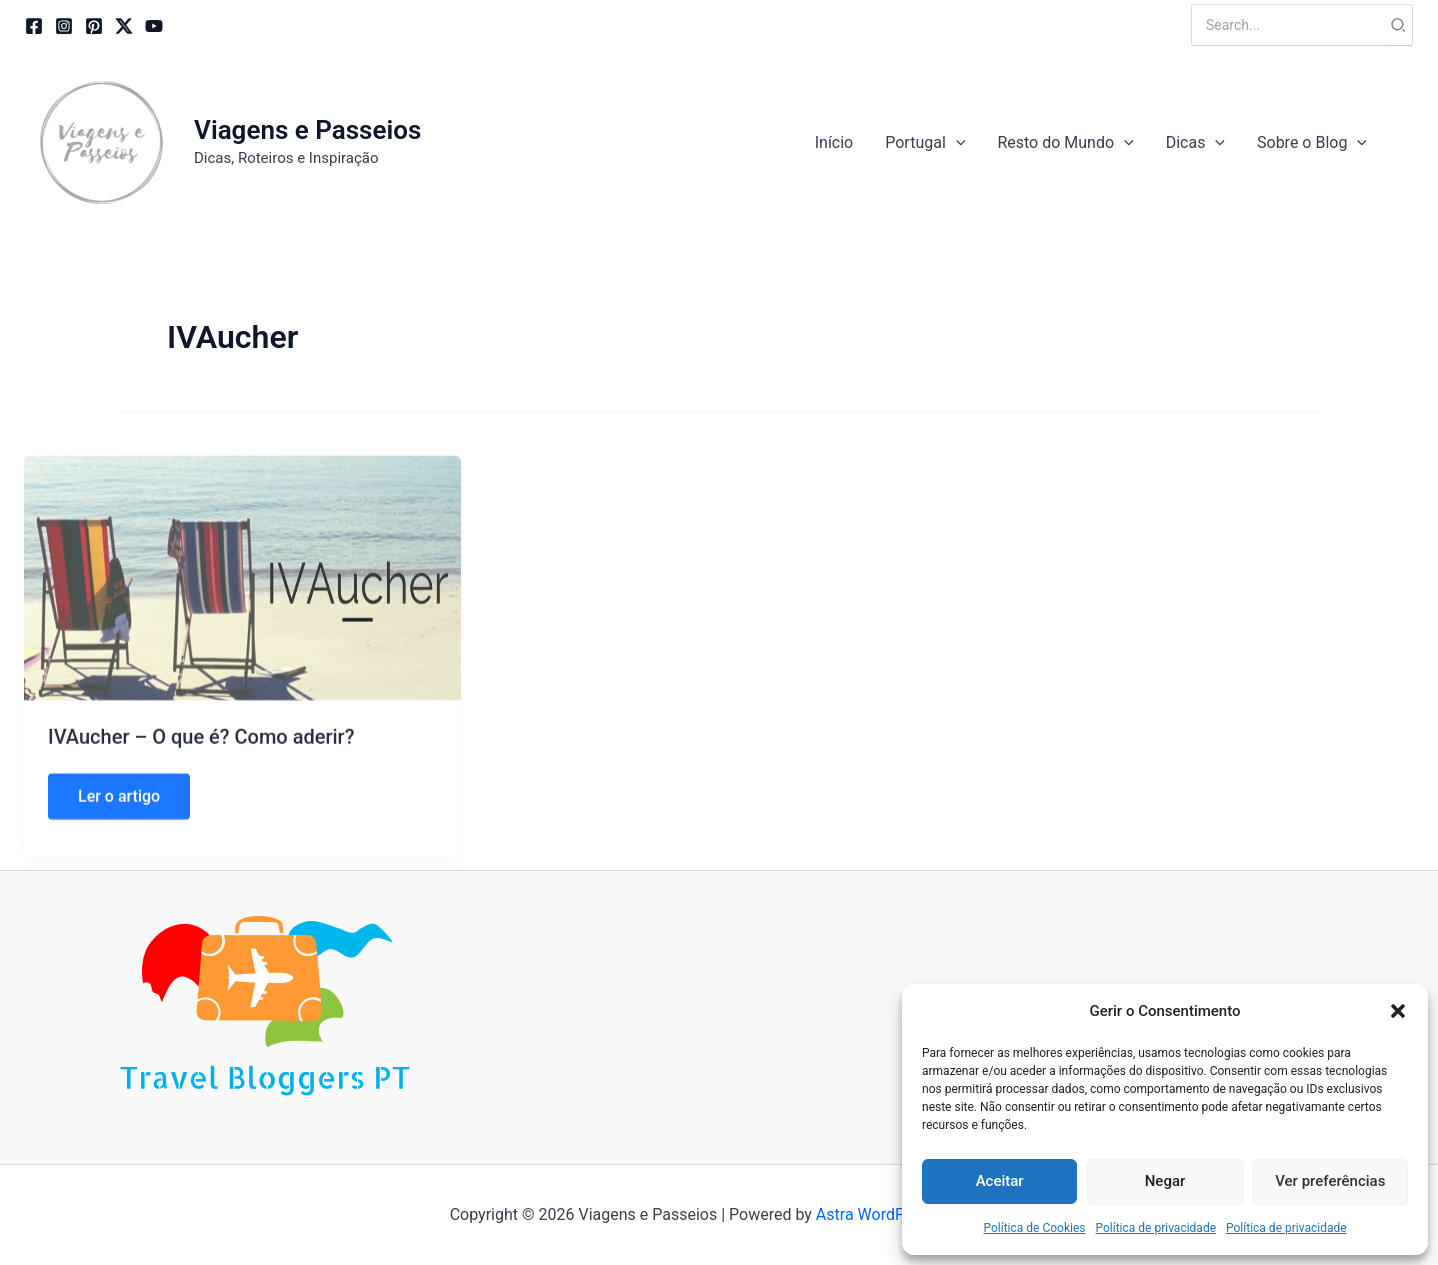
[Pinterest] (94, 26)
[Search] (1399, 25)
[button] (1398, 1011)
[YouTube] (154, 26)
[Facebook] (34, 26)
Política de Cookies (1034, 1228)
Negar (1165, 1181)
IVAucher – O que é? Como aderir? (201, 761)
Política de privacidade (1155, 1228)
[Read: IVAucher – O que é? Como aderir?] (242, 600)
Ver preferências (1330, 1181)
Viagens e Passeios (307, 130)
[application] (956, 143)
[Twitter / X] (124, 26)
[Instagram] (64, 26)
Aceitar (1000, 1181)
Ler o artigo (118, 826)
